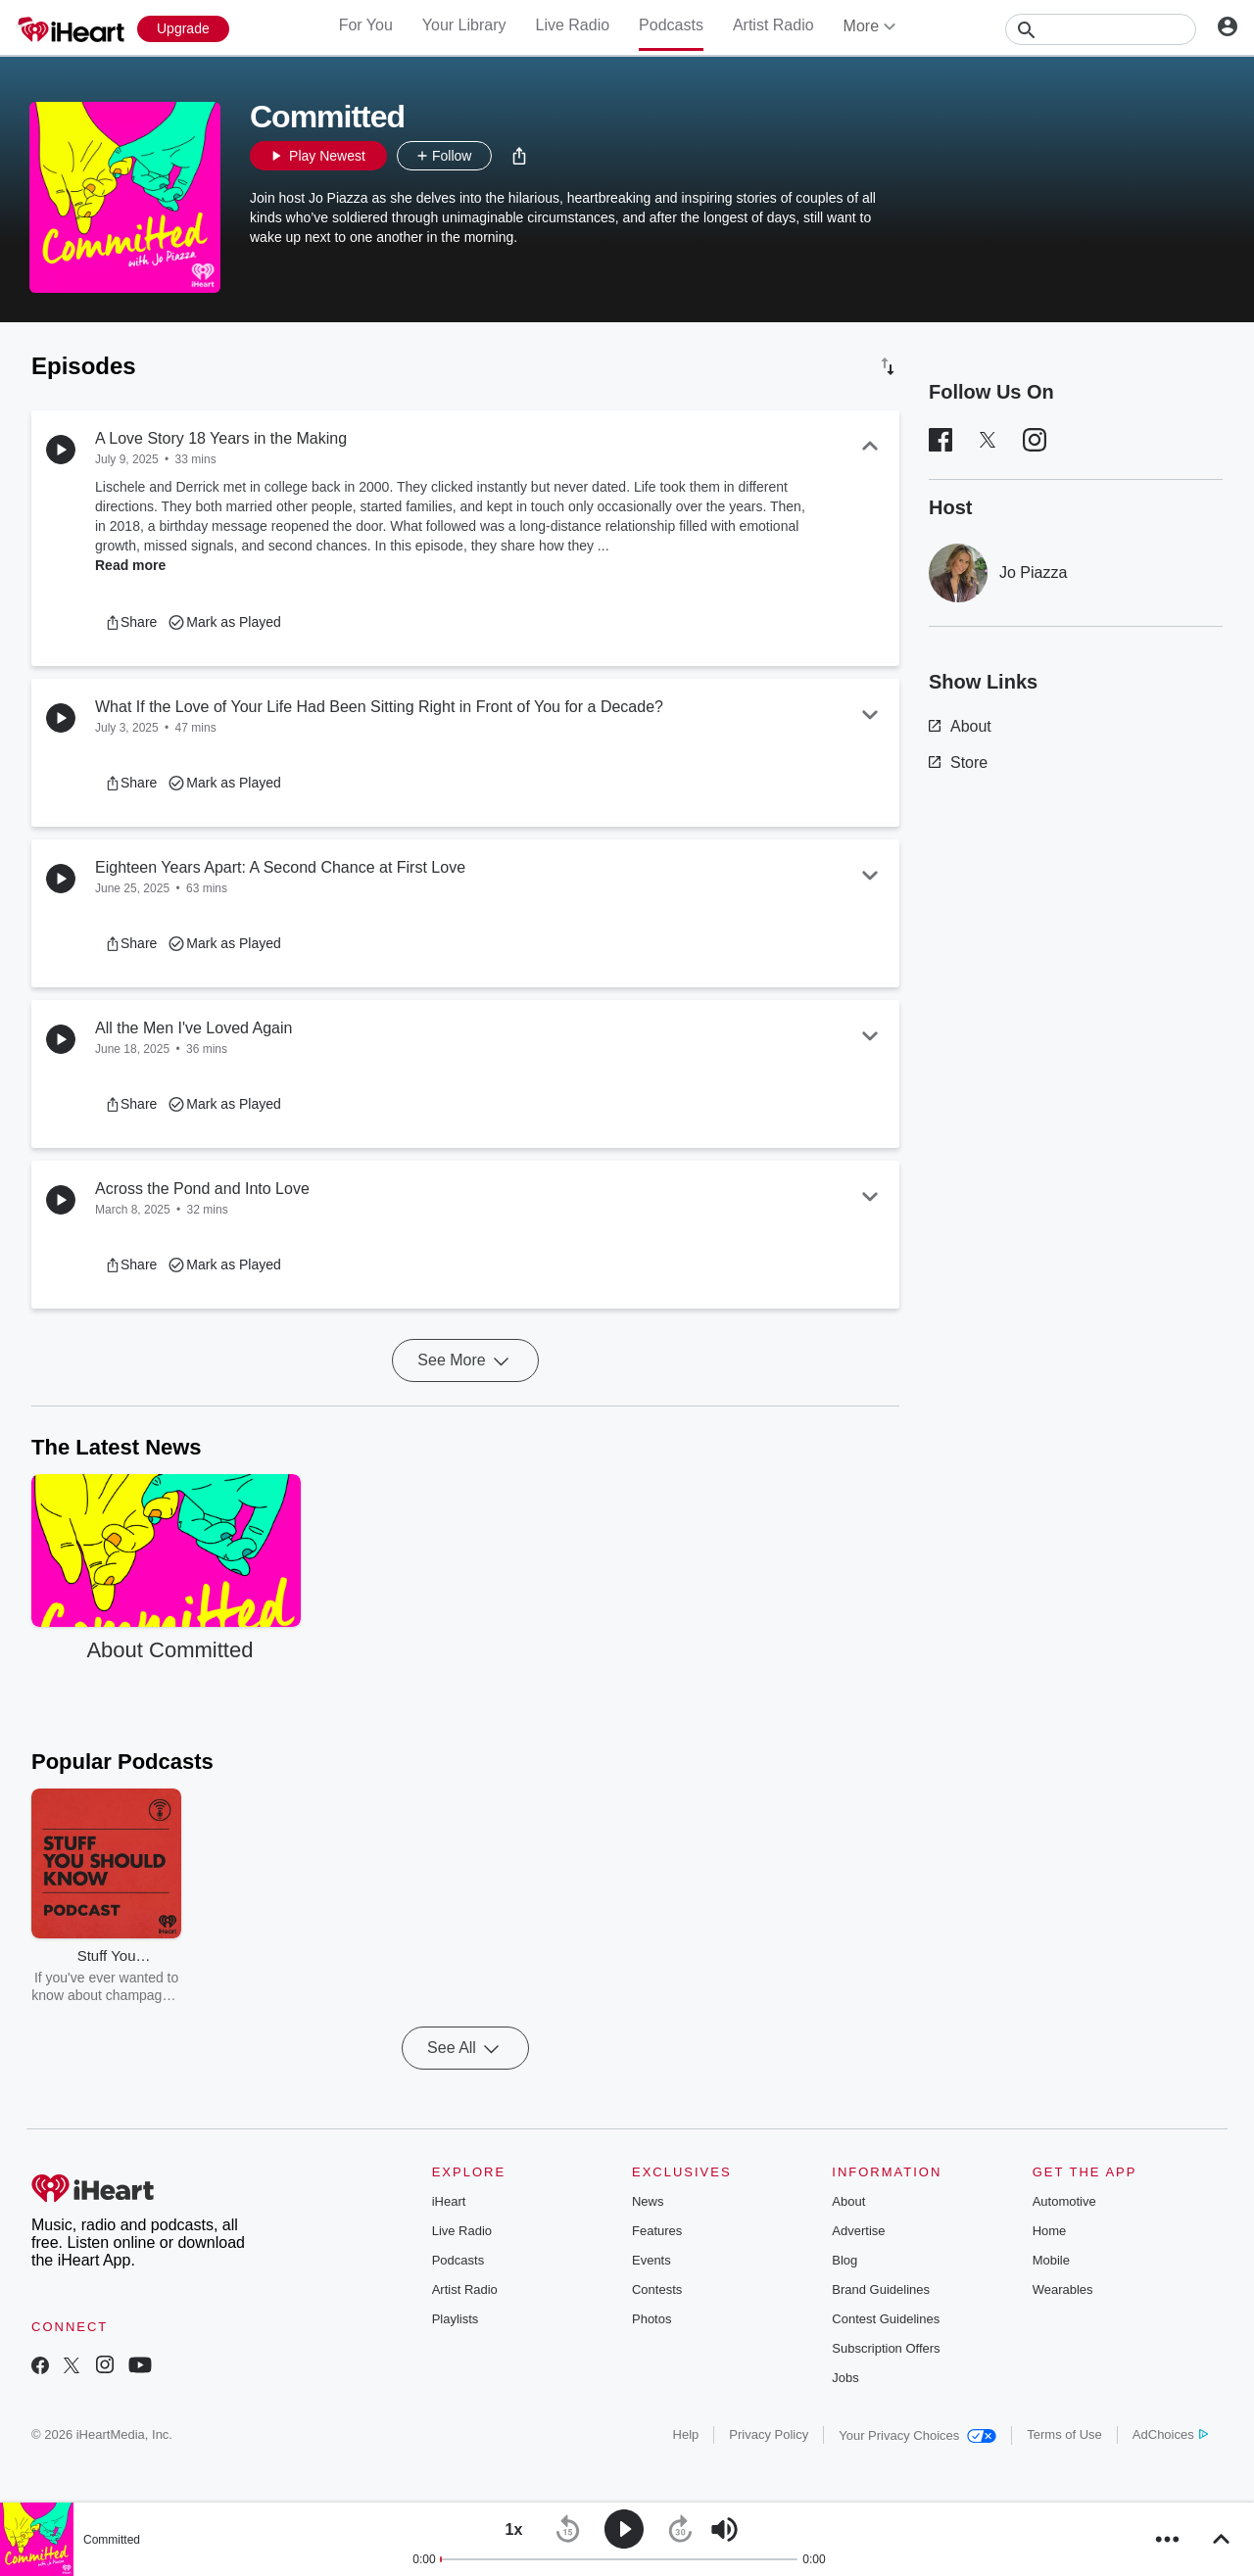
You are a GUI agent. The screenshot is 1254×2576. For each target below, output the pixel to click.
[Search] (1100, 29)
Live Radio (572, 25)
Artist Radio (773, 25)
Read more (130, 565)
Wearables (1063, 2289)
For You (366, 25)
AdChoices (1170, 2434)
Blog (844, 2260)
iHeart (449, 2201)
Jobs (845, 2377)
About (960, 726)
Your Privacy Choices (917, 2435)
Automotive (1064, 2201)
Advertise (858, 2230)
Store (958, 762)
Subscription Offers (886, 2348)
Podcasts (671, 25)
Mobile (1051, 2260)
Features (657, 2230)
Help (686, 2434)
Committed (111, 2540)
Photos (651, 2319)
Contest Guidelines (886, 2319)
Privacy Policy (768, 2434)
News (648, 2201)
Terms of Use (1064, 2434)
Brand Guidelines (881, 2289)
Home (1050, 2230)
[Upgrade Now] (183, 29)
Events (651, 2260)
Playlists (455, 2319)
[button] (519, 155)
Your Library (464, 25)
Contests (657, 2289)
